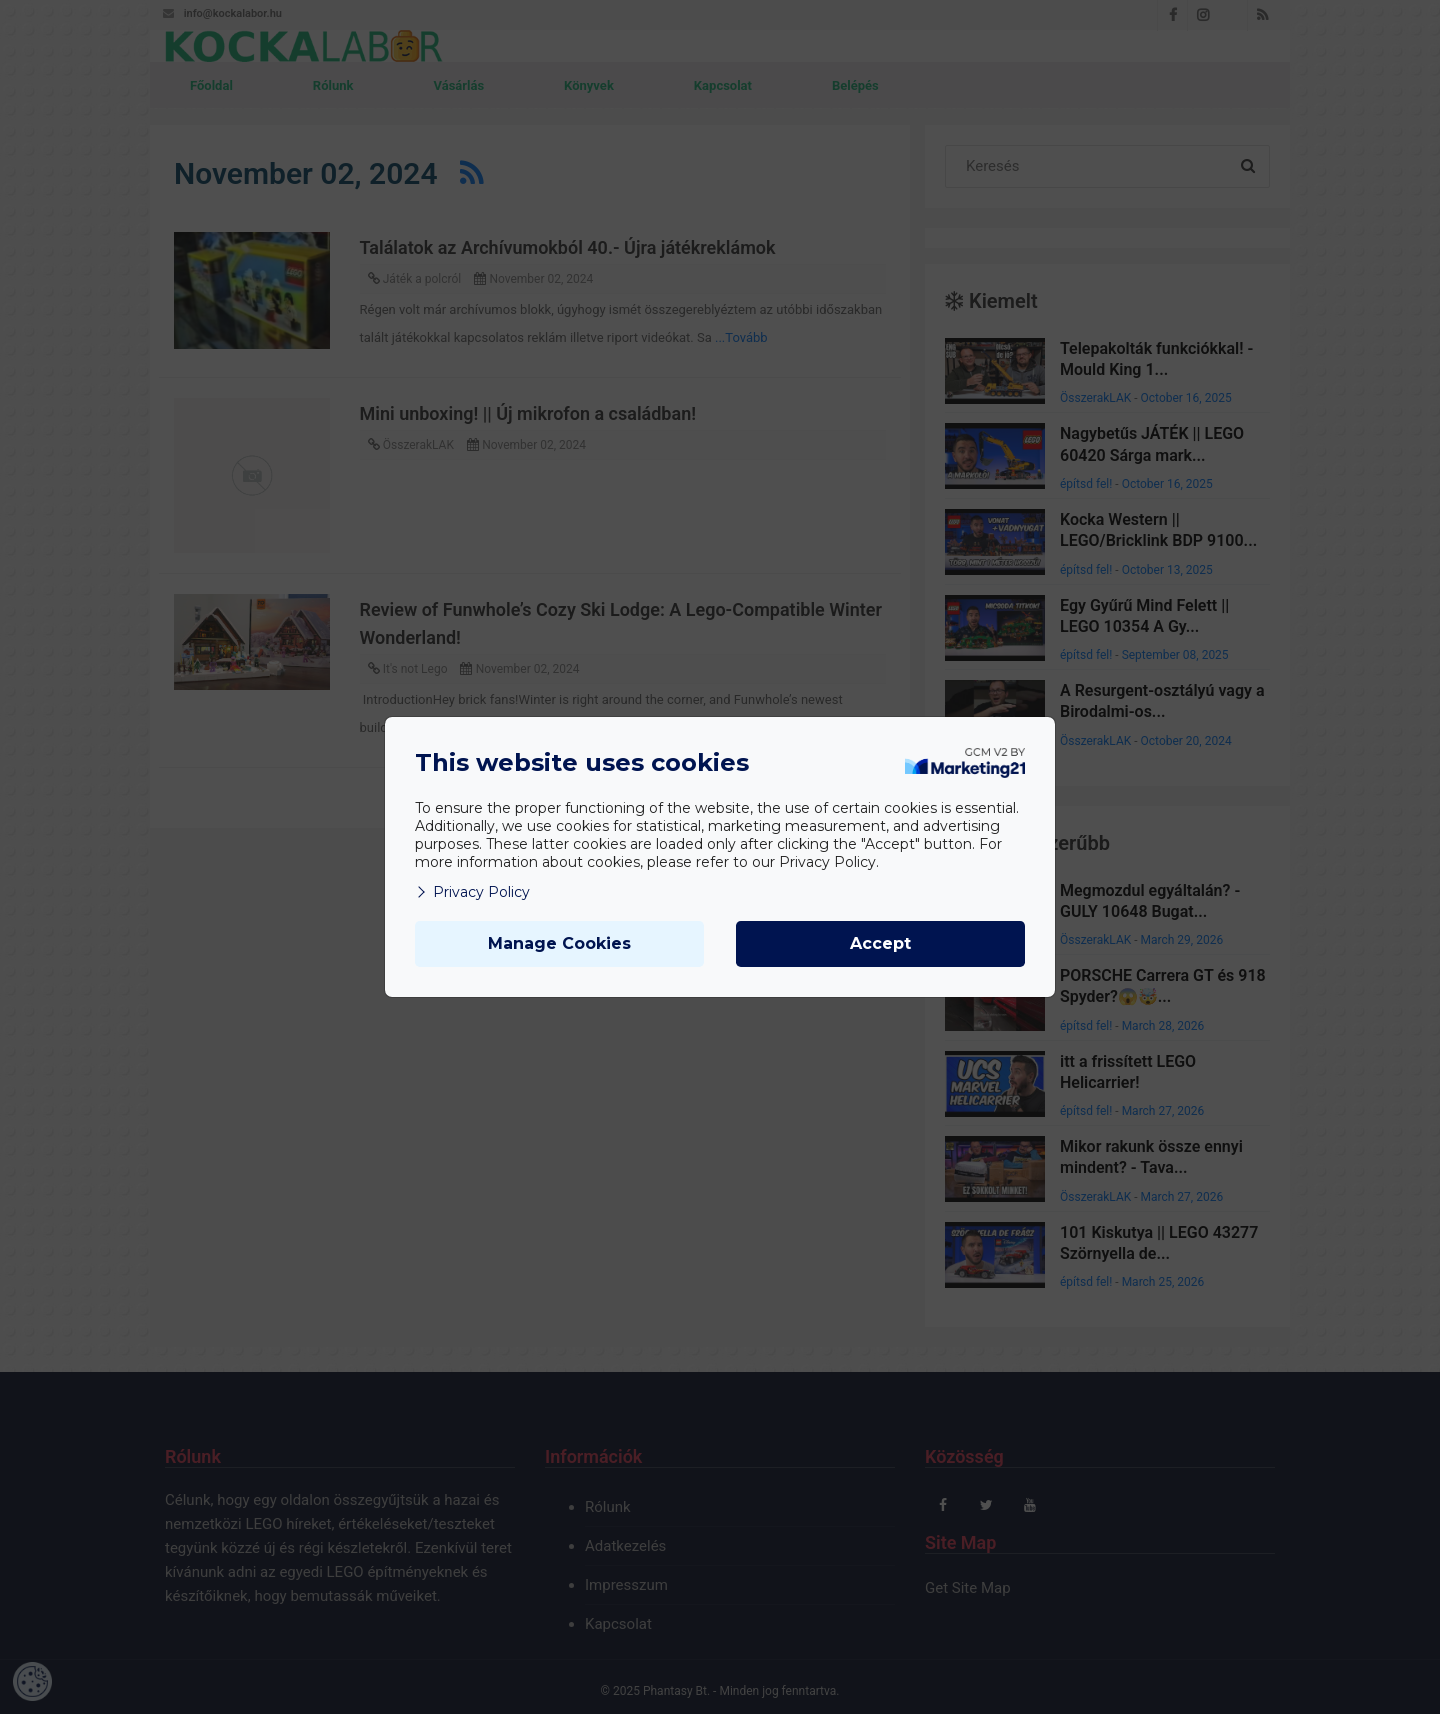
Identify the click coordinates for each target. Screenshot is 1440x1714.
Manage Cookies (559, 943)
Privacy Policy (472, 892)
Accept (880, 943)
